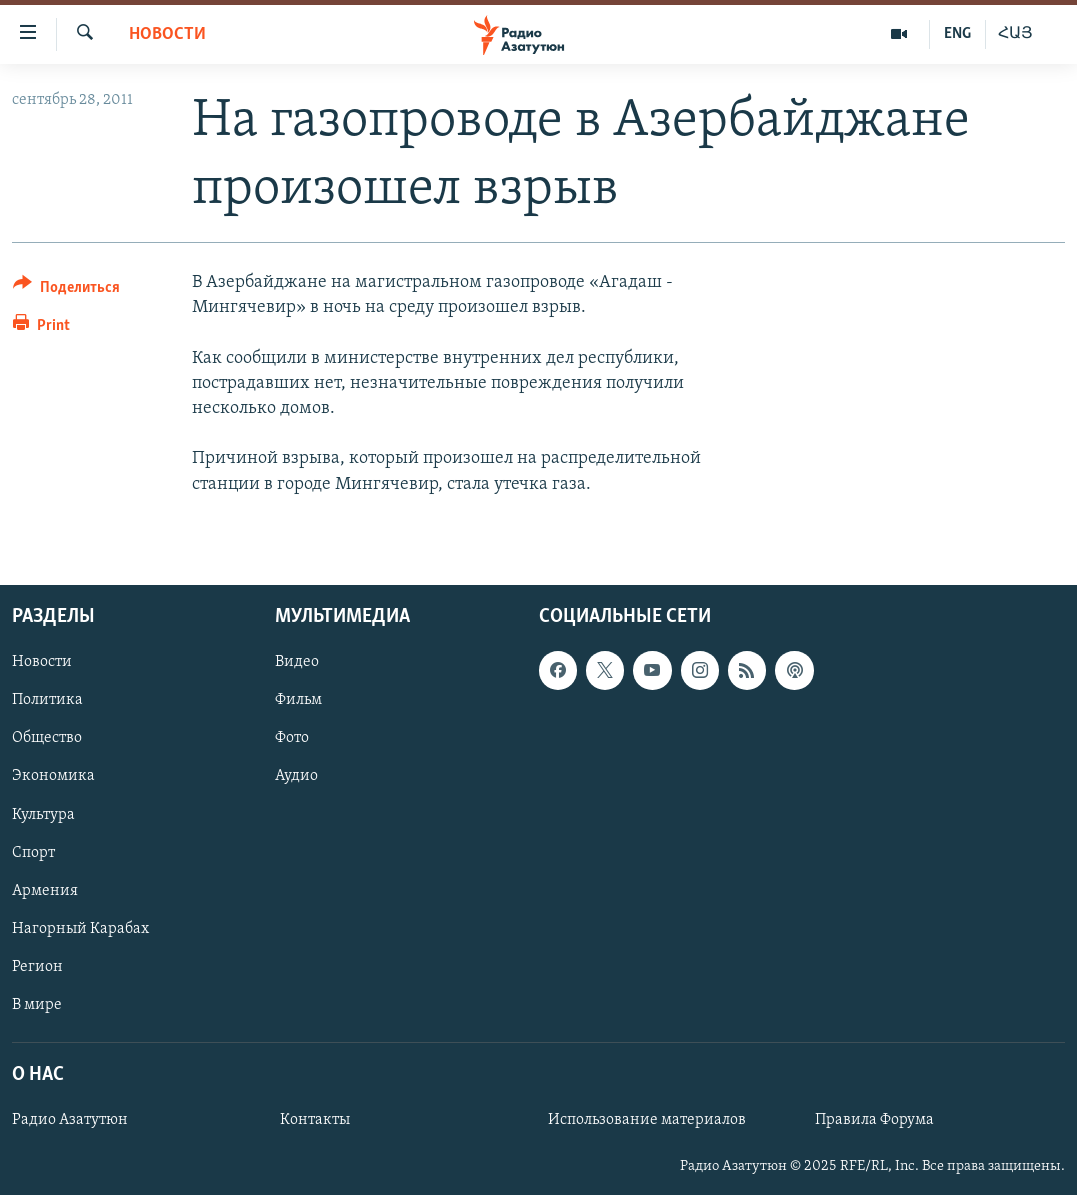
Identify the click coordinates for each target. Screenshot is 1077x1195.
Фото (292, 738)
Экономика (53, 776)
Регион (37, 966)
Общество (47, 738)
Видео (297, 662)
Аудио (296, 776)
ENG (957, 34)
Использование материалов (647, 1120)
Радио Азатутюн (70, 1120)
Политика (47, 700)
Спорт (33, 852)
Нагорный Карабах (80, 928)
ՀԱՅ (1015, 34)
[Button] (66, 290)
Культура (43, 814)
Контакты (315, 1120)
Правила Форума (874, 1120)
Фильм (298, 700)
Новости (167, 34)
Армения (45, 890)
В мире (37, 1005)
